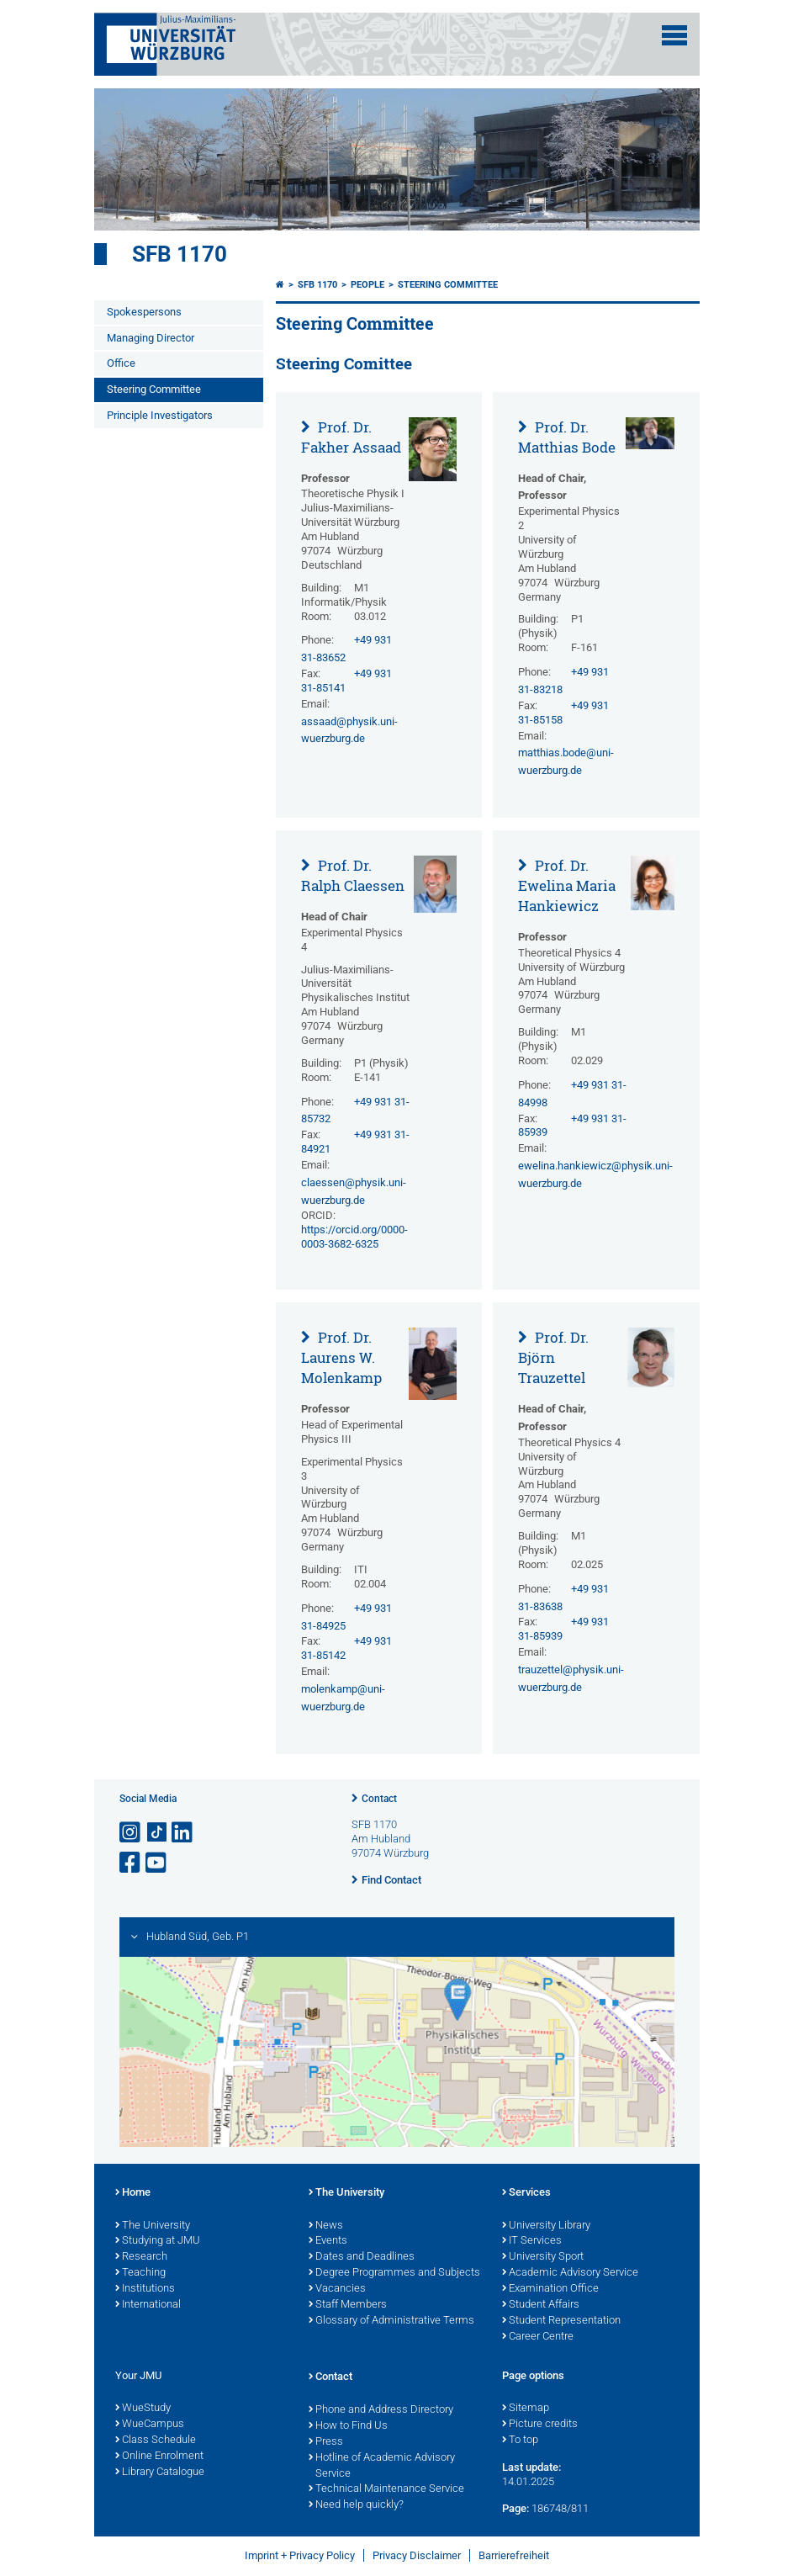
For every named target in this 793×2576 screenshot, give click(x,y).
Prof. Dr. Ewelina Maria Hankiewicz (567, 885)
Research (141, 2257)
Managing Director (150, 337)
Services (526, 2193)
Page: (515, 2508)
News (326, 2226)
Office (121, 363)
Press (326, 2442)
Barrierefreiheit (513, 2555)
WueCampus (149, 2424)
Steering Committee (154, 389)
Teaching (140, 2273)
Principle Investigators (160, 415)
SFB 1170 (179, 254)
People (367, 284)
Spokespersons (144, 311)
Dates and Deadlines (362, 2257)
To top (520, 2440)
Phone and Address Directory (381, 2410)
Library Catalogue (159, 2472)
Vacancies (337, 2289)
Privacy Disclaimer (417, 2555)
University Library (546, 2226)
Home (133, 2193)
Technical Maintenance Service (386, 2489)
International (148, 2305)
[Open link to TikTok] (157, 1832)
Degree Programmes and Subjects (394, 2273)
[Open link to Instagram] (131, 1832)
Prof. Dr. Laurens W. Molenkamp (341, 1357)
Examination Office (550, 2289)
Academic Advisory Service (570, 2273)
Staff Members (348, 2305)
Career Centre (538, 2337)
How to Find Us (348, 2426)
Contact (379, 1799)
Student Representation (561, 2321)
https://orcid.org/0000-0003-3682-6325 (354, 1236)
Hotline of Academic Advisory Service (382, 2466)
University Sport (543, 2257)
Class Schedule (155, 2440)
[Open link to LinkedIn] (183, 1832)
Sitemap (525, 2408)
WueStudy (143, 2408)
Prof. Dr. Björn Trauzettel (553, 1357)
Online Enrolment (159, 2456)
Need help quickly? (356, 2505)
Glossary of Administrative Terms (391, 2321)
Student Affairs (540, 2305)
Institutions (145, 2289)
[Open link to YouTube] (157, 1863)
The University (152, 2226)
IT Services (532, 2241)
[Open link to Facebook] (131, 1863)
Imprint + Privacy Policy (300, 2555)
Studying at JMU (157, 2241)
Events (328, 2241)
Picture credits (540, 2424)
